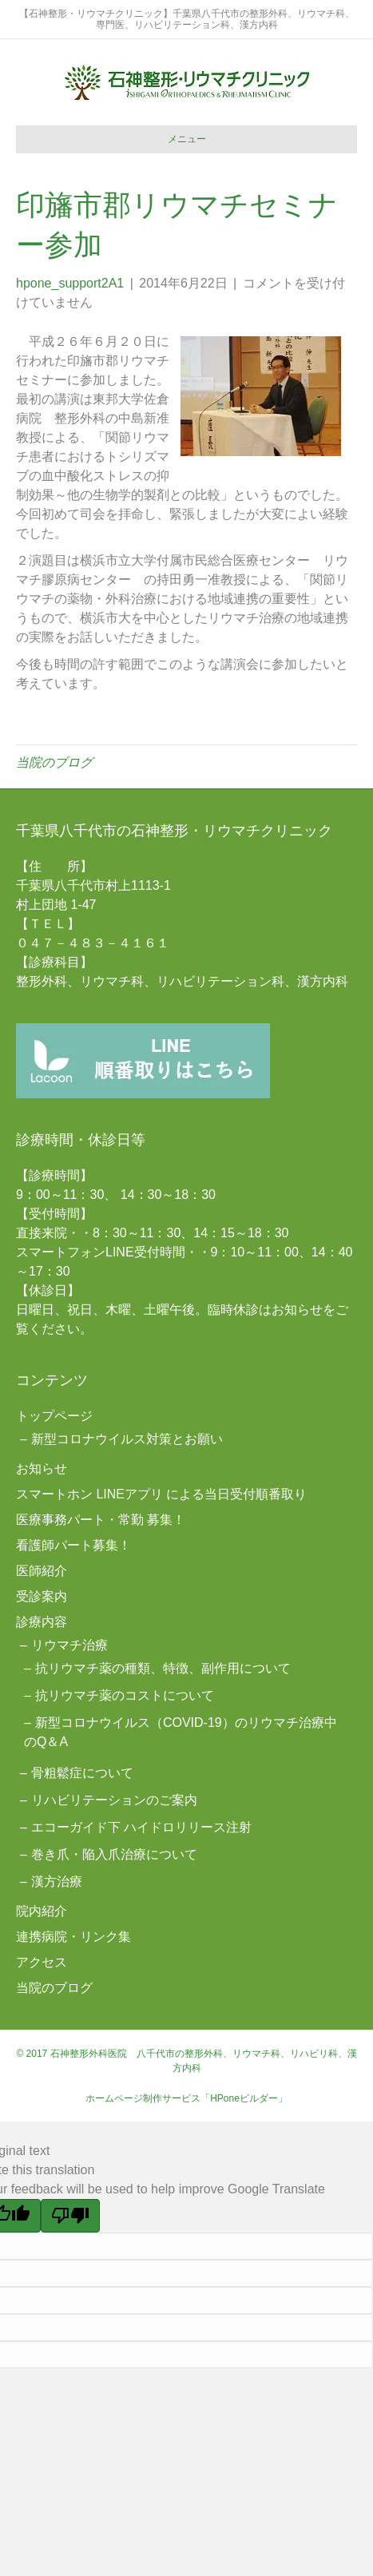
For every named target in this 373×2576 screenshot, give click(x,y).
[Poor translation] (70, 2216)
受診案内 (41, 1596)
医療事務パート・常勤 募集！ (100, 1519)
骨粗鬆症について (82, 1773)
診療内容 (41, 1622)
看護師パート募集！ (73, 1545)
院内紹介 (41, 1911)
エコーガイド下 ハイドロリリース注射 (141, 1827)
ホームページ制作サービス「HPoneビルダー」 (186, 2098)
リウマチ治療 (69, 1645)
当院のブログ (54, 762)
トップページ (54, 1416)
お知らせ (41, 1468)
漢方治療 (56, 1881)
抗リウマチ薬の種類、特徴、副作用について (163, 1668)
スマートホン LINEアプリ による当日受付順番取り (161, 1494)
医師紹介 (41, 1571)
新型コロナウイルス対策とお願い (127, 1439)
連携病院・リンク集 (73, 1936)
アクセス (41, 1962)
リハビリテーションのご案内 (114, 1800)
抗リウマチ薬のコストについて (124, 1695)
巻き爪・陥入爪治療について (114, 1854)
